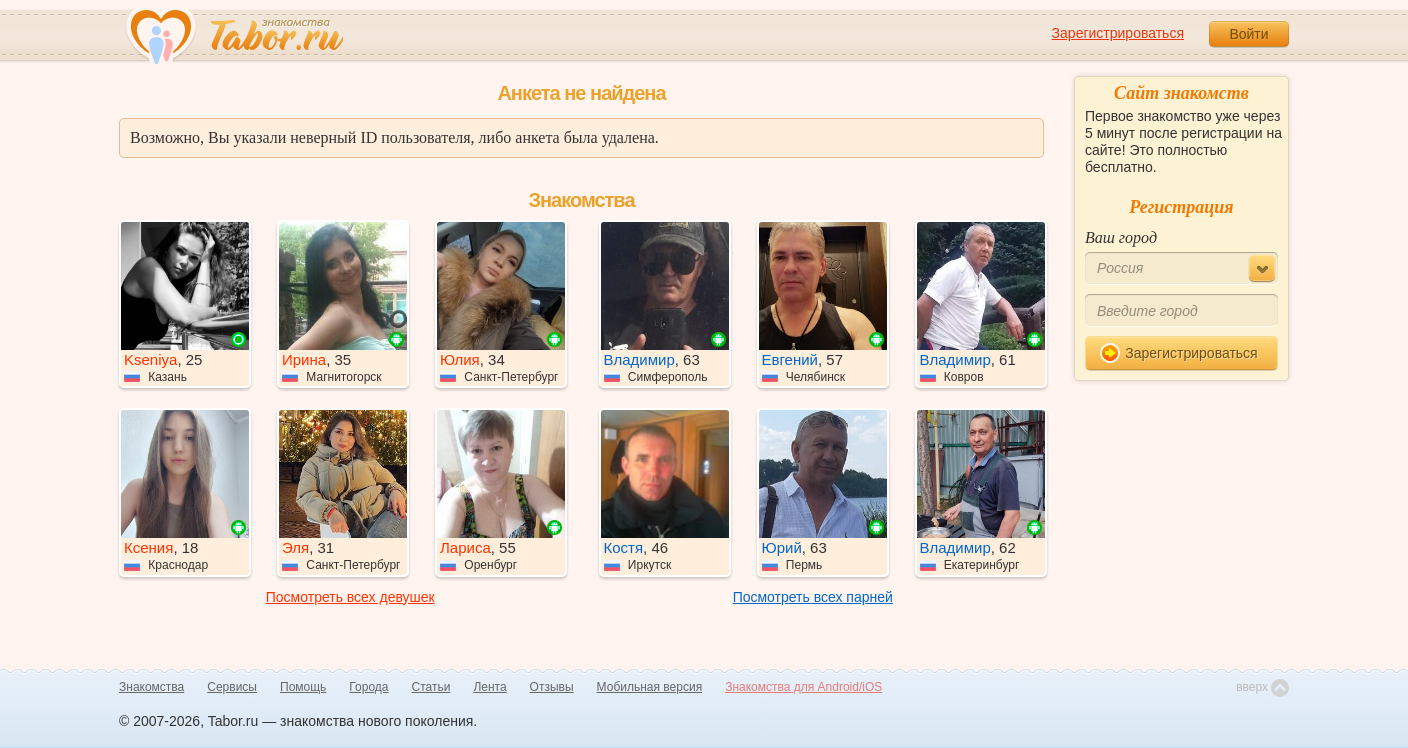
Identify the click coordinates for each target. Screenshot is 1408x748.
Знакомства (151, 687)
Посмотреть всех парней (813, 597)
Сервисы (232, 687)
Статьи (431, 687)
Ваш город (1121, 237)
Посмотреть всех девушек (350, 597)
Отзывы (552, 687)
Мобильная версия (650, 687)
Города (368, 687)
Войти (1248, 34)
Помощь (303, 687)
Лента (489, 687)
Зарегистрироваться (1118, 33)
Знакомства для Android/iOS (803, 687)
